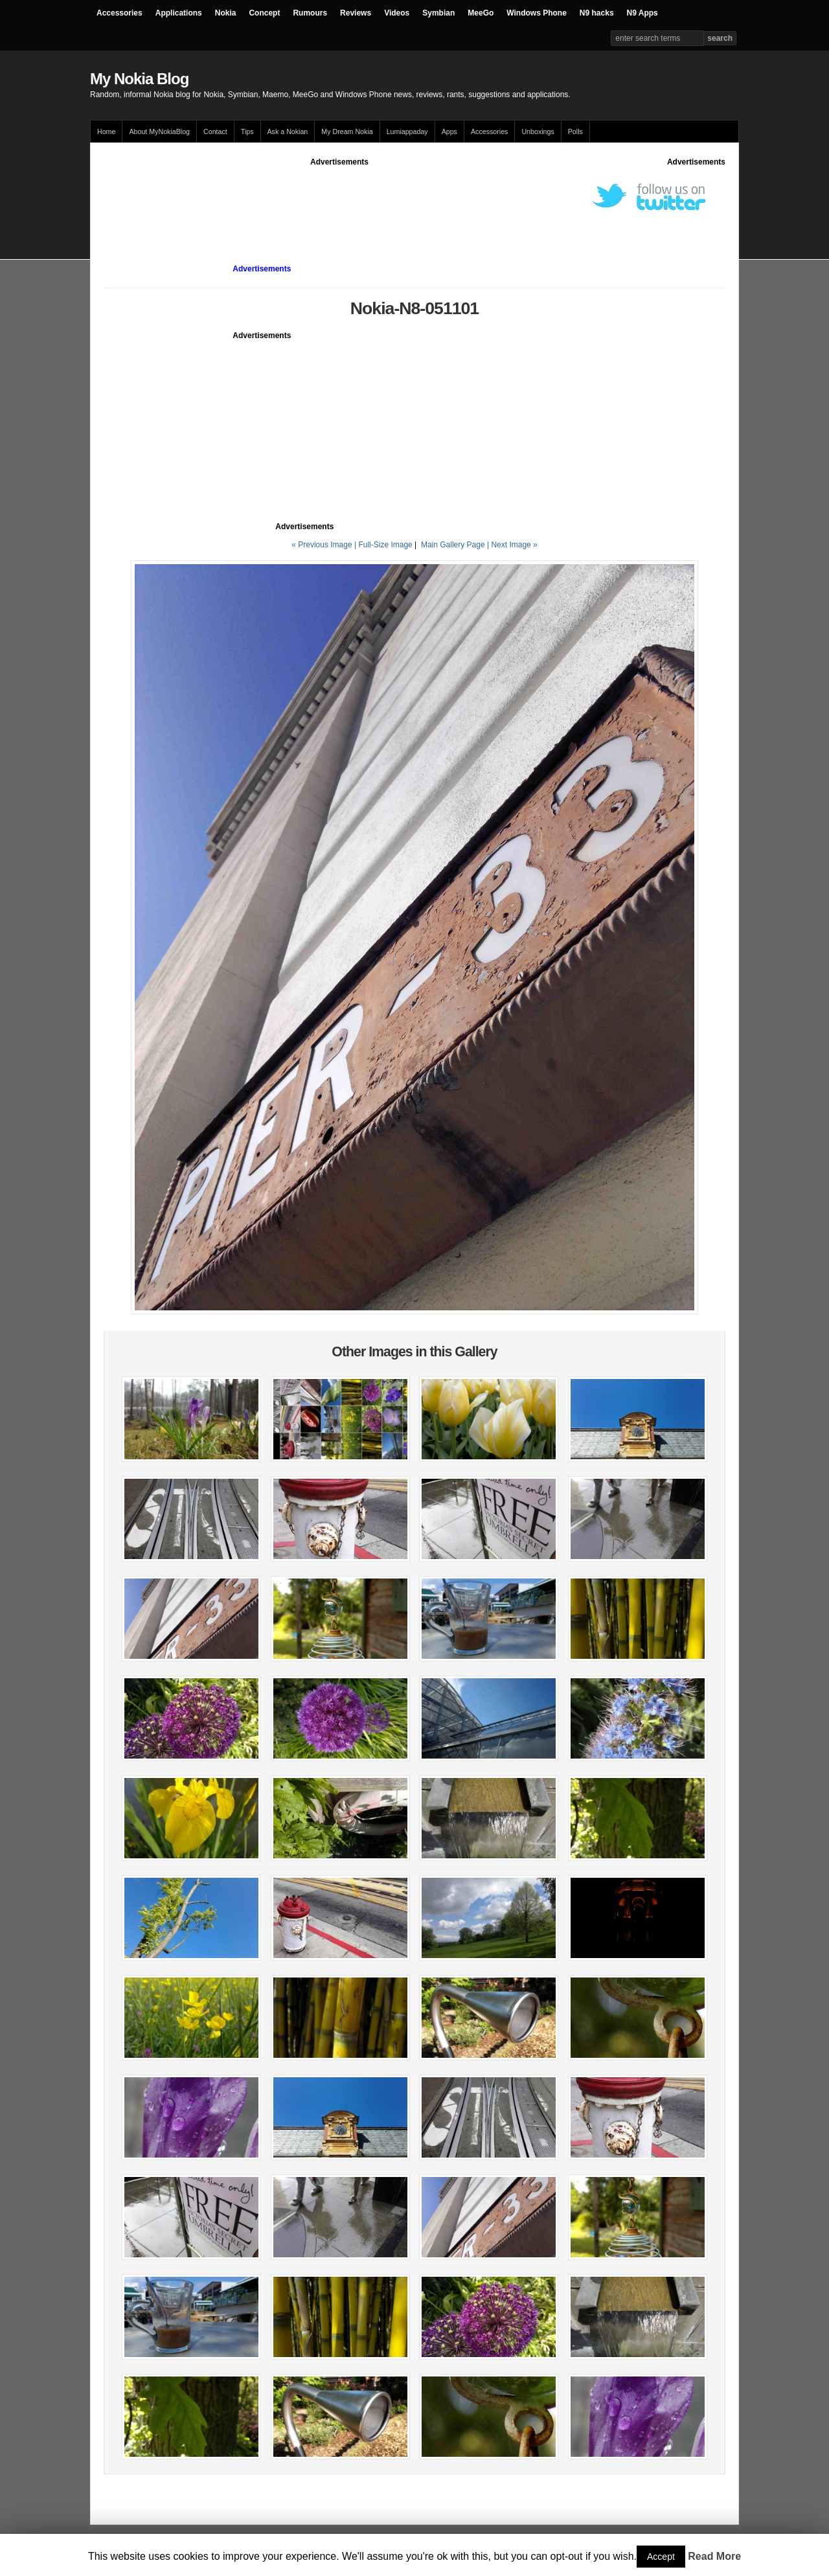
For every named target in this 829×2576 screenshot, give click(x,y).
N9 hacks (597, 12)
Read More (714, 2556)
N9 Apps (642, 12)
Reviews (355, 12)
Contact (215, 131)
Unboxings (537, 131)
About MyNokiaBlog (159, 131)
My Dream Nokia (346, 131)
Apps (449, 131)
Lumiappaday (407, 131)
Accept (661, 2556)
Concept (264, 12)
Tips (247, 131)
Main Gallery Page (453, 544)
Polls (575, 131)
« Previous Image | (324, 544)
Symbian (438, 12)
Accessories (119, 12)
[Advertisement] (339, 197)
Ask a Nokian (287, 131)
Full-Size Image (385, 544)
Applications (178, 12)
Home (106, 131)
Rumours (310, 12)
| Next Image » (512, 544)
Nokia (225, 12)
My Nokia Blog (139, 78)
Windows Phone (536, 12)
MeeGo (481, 12)
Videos (396, 12)
